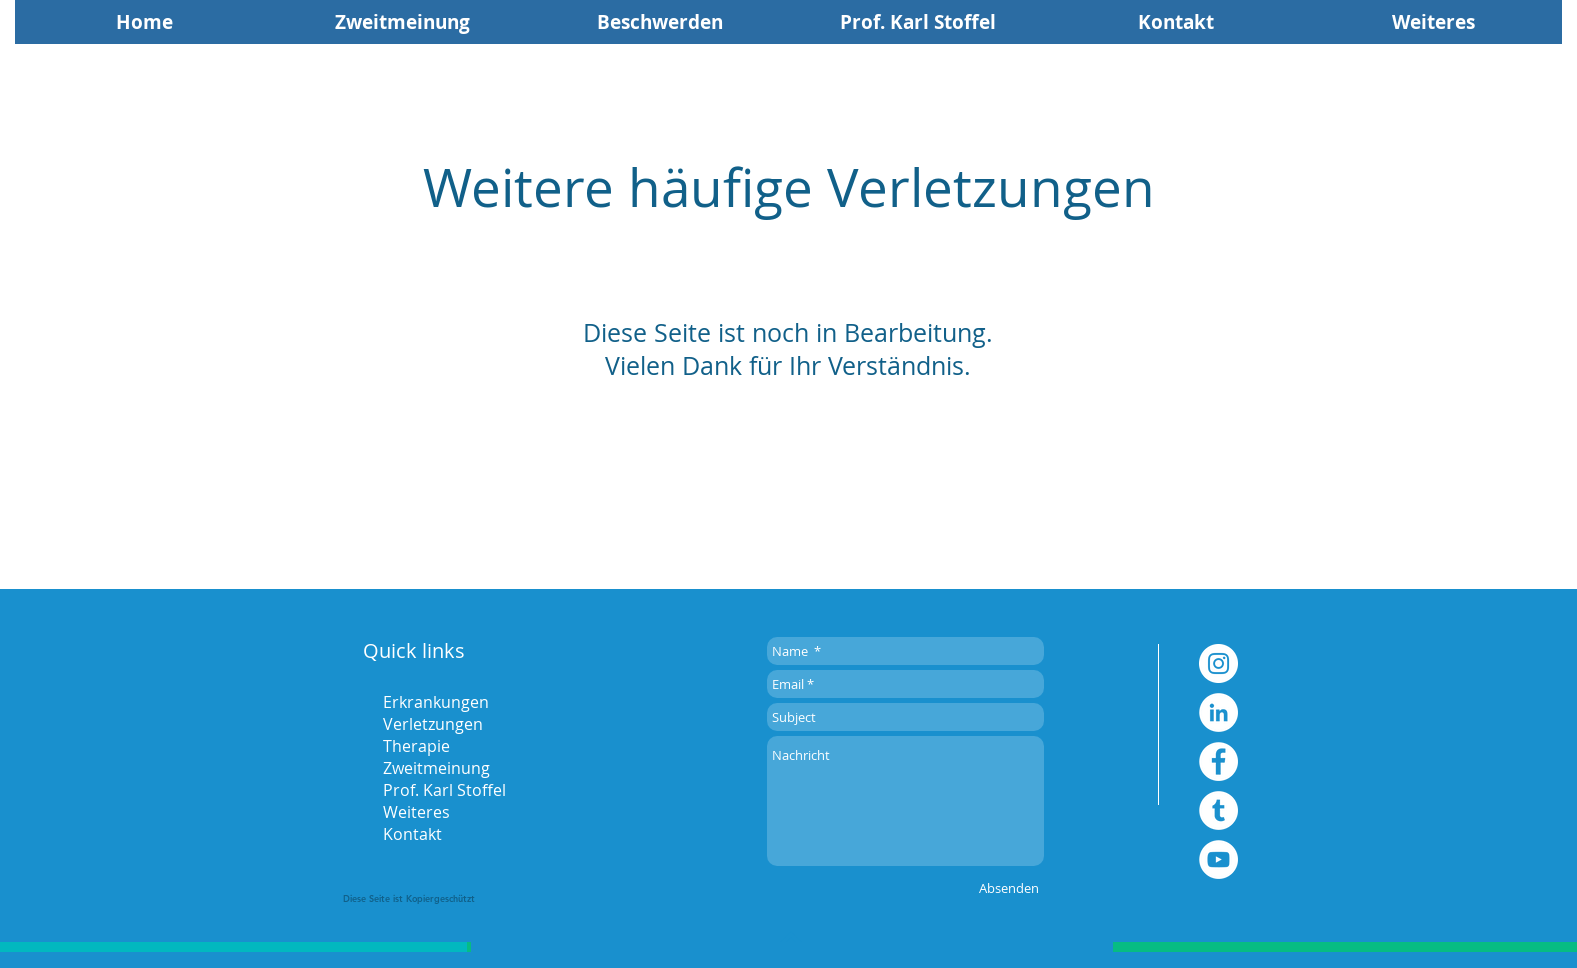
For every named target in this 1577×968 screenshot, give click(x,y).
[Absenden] (1009, 888)
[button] (1433, 22)
